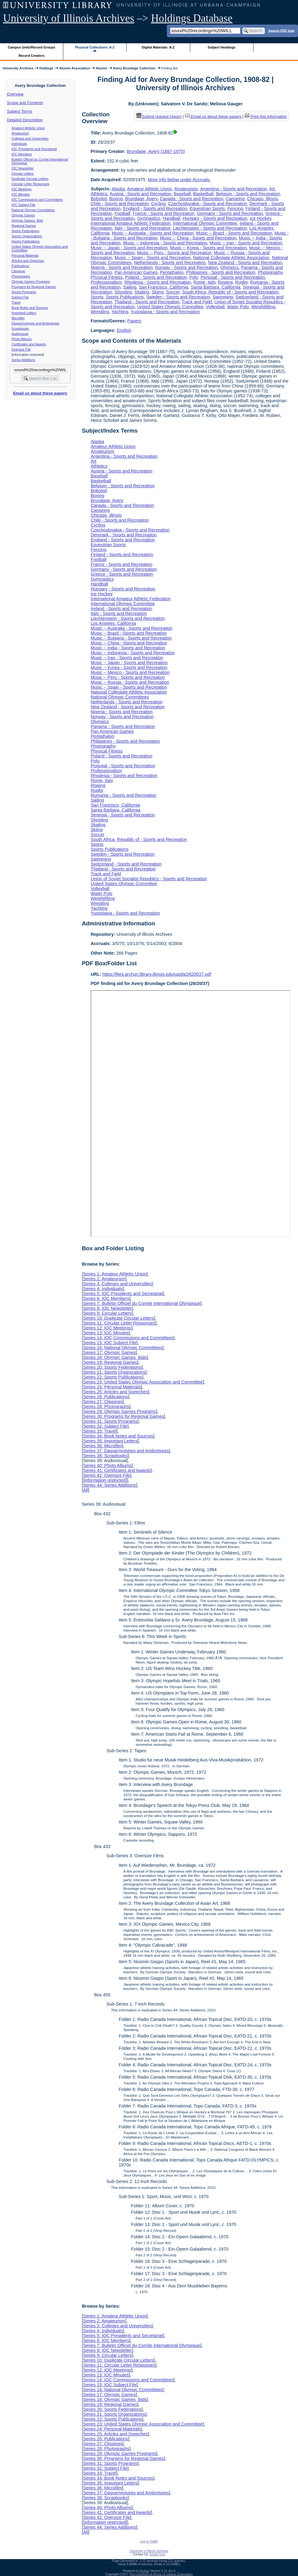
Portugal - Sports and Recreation (233, 277)
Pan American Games (136, 272)
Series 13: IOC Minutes (106, 1332)
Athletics (99, 193)
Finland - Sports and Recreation (122, 554)
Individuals (19, 144)
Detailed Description (25, 120)
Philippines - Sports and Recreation (221, 272)
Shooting (123, 292)
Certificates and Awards (29, 344)
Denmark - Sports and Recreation (123, 534)
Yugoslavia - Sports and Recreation (165, 311)
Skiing (158, 292)
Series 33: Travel (99, 1431)
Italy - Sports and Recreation (143, 228)
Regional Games (24, 226)
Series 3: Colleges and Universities (117, 1283)
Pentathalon (172, 272)
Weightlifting (263, 306)
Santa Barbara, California (216, 287)
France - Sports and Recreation (163, 213)
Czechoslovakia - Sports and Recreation (207, 203)
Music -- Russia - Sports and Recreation (130, 682)
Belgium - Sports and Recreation (248, 193)
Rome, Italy (205, 282)
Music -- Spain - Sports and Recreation (153, 257)
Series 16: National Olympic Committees (122, 1347)
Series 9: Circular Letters (107, 1313)
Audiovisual (20, 334)
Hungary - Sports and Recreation (214, 218)
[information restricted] (105, 1480)
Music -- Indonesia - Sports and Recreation (165, 242)
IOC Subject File (24, 205)
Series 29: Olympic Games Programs (119, 1411)
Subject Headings (222, 47)
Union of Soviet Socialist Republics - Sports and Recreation (149, 878)
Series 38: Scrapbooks (105, 1455)
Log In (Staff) (149, 2541)
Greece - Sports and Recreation (122, 574)
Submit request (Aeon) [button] (159, 116)
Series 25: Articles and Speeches (115, 1391)
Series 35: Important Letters (110, 1440)
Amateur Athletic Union (28, 128)
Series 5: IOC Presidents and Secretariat (123, 1293)
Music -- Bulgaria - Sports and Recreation (131, 638)
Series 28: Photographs (106, 1406)
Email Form (157, 2554)
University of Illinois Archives (68, 18)
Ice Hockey (260, 218)
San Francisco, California (163, 287)
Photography (270, 272)
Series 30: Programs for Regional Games (123, 1416)
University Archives (17, 68)
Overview (15, 94)
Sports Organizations (27, 236)
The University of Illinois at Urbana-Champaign (161, 2574)
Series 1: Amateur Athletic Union (114, 1273)
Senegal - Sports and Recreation (123, 814)
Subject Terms (19, 111)
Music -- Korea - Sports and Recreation (208, 247)
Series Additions (23, 360)
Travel (16, 302)
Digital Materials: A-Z (158, 47)
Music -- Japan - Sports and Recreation (129, 247)
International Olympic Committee (205, 223)
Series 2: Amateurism (104, 1278)
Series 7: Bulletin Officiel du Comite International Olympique (141, 1303)
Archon (145, 2571)
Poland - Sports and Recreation (156, 277)
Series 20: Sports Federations (112, 1367)
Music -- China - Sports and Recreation (198, 237)
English (124, 330)
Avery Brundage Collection (134, 68)
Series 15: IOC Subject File (109, 1342)
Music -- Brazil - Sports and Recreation (234, 233)
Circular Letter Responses (30, 184)
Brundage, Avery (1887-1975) (156, 151)
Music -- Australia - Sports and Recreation (153, 233)
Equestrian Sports (207, 208)
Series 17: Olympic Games (109, 1352)
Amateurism (20, 133)
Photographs (21, 276)
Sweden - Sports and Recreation (178, 296)
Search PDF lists (281, 30)
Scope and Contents (25, 102)
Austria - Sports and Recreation (140, 193)
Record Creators (31, 55)
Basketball (203, 193)
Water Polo (238, 306)
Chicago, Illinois (262, 198)
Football (122, 213)
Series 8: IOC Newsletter (107, 1308)
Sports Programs (24, 292)
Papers (134, 320)
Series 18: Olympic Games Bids (115, 1357)
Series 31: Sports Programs (110, 1421)
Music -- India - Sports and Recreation (128, 647)
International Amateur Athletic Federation (131, 223)
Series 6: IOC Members (106, 1298)
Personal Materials (25, 255)
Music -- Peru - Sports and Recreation (174, 252)
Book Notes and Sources (30, 307)
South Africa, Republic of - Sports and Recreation (230, 292)
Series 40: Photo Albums (107, 1465)
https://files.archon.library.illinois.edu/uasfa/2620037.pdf (157, 974)
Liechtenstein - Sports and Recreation (210, 228)
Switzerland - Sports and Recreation (126, 864)
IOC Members (22, 154)
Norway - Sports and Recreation (186, 267)
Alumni (101, 68)
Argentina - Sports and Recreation (233, 188)
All (85, 1490)
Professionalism (106, 282)
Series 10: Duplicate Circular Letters (118, 1318)
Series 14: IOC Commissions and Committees (128, 1337)
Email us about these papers (40, 393)
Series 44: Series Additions (109, 1485)
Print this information (266, 116)
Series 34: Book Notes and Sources (118, 1436)
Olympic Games (23, 215)
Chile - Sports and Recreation (120, 203)
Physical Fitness (107, 277)
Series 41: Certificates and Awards (117, 1470)
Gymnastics (148, 218)
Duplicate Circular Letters (30, 179)
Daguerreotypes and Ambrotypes (36, 323)
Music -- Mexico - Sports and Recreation (130, 672)
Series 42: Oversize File (106, 1475)
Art (272, 188)
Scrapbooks (20, 328)
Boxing (116, 198)
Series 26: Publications (105, 1396)
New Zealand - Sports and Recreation (245, 262)
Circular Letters (23, 173)
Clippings (18, 271)
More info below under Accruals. (179, 179)
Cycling (158, 203)
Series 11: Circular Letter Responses (119, 1323)
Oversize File (21, 349)
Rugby (241, 282)
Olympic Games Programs (31, 281)
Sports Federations (25, 231)
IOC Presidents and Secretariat (34, 149)
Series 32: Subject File (105, 1426)
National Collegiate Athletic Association (231, 257)
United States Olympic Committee (170, 306)
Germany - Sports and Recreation (230, 213)
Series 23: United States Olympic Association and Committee (143, 1381)
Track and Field (197, 301)
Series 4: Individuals (103, 1288)
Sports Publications (26, 241)
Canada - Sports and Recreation (191, 198)
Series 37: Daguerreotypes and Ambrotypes (126, 1450)
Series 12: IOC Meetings (107, 1327)
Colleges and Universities (30, 138)
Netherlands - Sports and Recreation (170, 262)
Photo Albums (22, 339)
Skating (142, 292)
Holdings (46, 68)
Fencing (235, 208)
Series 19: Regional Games (110, 1362)
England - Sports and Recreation (155, 208)
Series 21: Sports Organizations (114, 1372)
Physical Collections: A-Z (95, 47)
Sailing (129, 287)
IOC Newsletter (23, 168)
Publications (20, 266)
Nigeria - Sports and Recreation (122, 267)
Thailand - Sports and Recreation (147, 301)
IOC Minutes (21, 194)
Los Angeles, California (113, 623)
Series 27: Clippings (102, 1401)
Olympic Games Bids (27, 220)
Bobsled (99, 198)
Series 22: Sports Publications (112, 1377)
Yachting (120, 311)
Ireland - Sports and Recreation (121, 608)
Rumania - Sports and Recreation (123, 795)
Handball (171, 218)
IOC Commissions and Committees (37, 199)
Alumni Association (74, 68)
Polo (193, 277)
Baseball (182, 193)
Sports (97, 296)
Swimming (223, 296)
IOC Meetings (22, 189)
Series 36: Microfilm (102, 1445)
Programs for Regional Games (34, 287)
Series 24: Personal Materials (112, 1386)
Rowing (225, 282)
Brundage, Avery (141, 198)
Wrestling (100, 311)
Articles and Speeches (28, 261)
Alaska (118, 188)
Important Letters (24, 313)
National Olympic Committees (33, 210)
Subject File (20, 297)
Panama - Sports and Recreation (123, 726)
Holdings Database (192, 18)
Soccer (173, 292)
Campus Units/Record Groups (31, 47)
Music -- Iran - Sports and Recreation (246, 242)
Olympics (230, 267)
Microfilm (18, 318)
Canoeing (235, 198)
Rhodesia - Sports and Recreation (157, 282)
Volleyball (215, 306)
